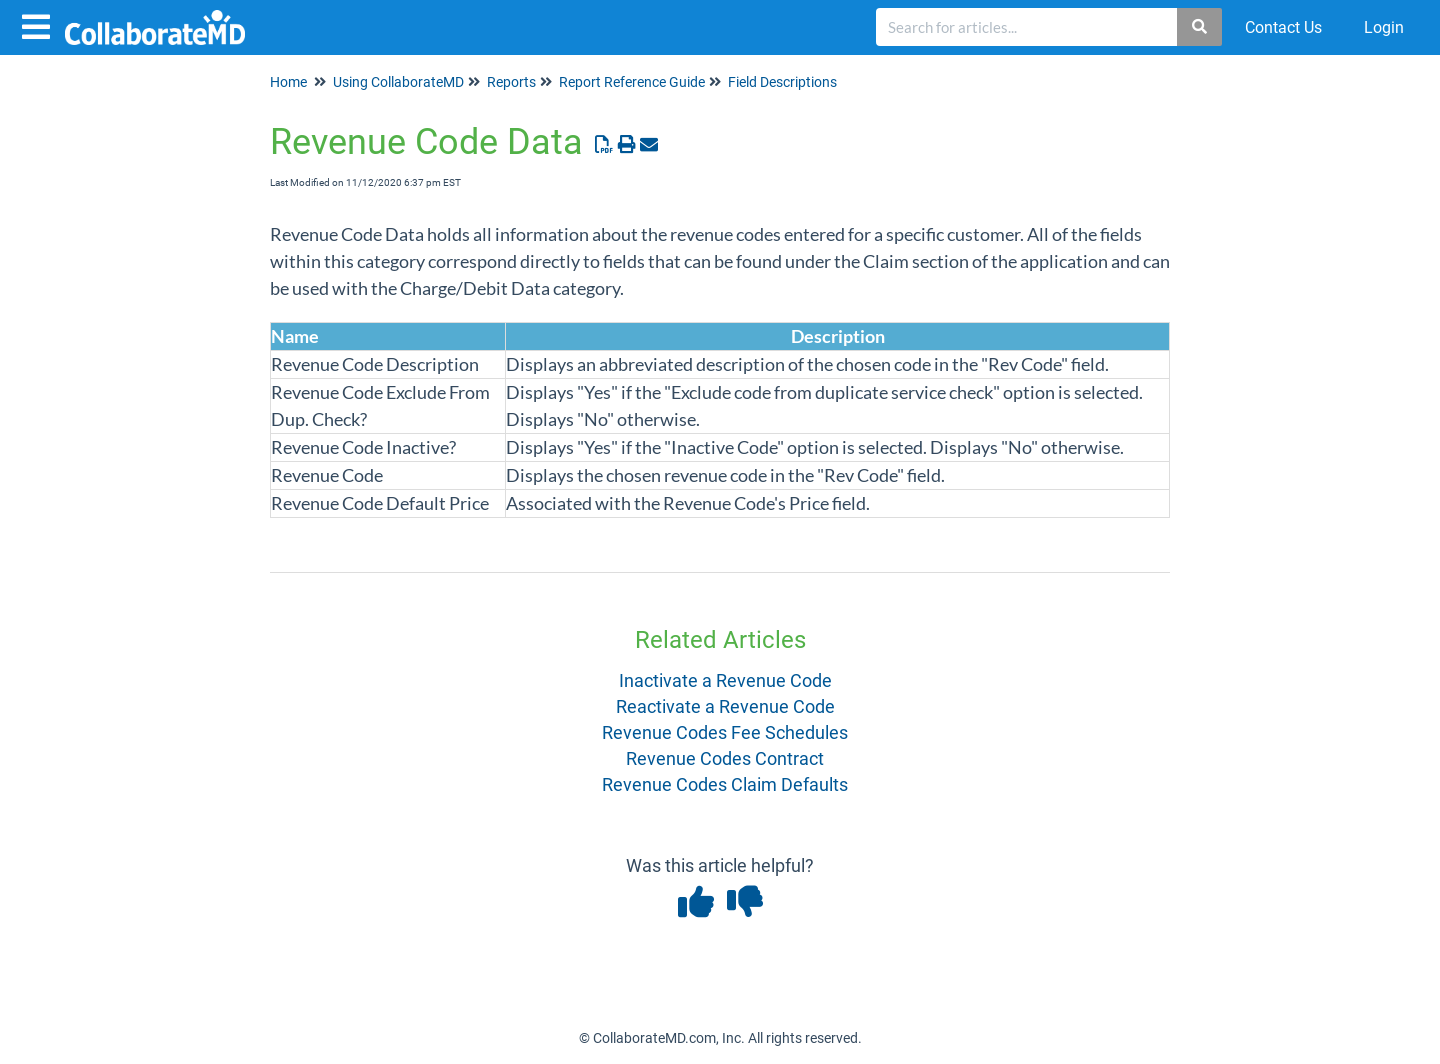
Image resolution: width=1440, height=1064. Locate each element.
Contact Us (1283, 27)
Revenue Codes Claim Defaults (725, 784)
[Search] (1200, 27)
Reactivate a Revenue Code (725, 706)
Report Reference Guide (632, 82)
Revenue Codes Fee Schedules (725, 732)
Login (1384, 27)
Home (288, 82)
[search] (1027, 27)
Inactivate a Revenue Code (725, 680)
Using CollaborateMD (398, 82)
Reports (511, 82)
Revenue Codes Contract (725, 758)
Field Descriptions (782, 82)
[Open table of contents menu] (40, 24)
